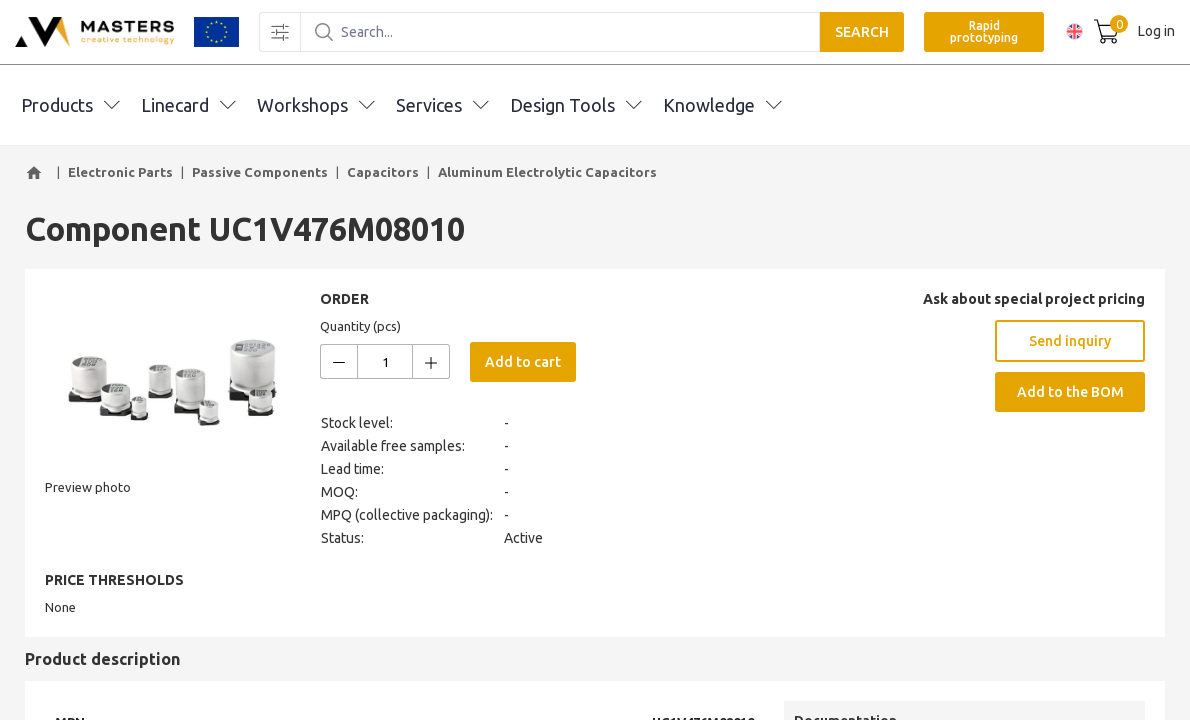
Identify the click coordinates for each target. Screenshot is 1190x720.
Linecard (188, 105)
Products (70, 105)
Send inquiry (1070, 341)
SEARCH (857, 32)
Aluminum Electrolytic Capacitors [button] (547, 172)
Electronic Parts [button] (120, 172)
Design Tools (575, 105)
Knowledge (722, 105)
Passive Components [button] (260, 172)
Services (442, 105)
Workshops (315, 105)
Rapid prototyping (979, 31)
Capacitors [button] (383, 172)
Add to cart (523, 362)
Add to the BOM (1070, 392)
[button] (37, 173)
